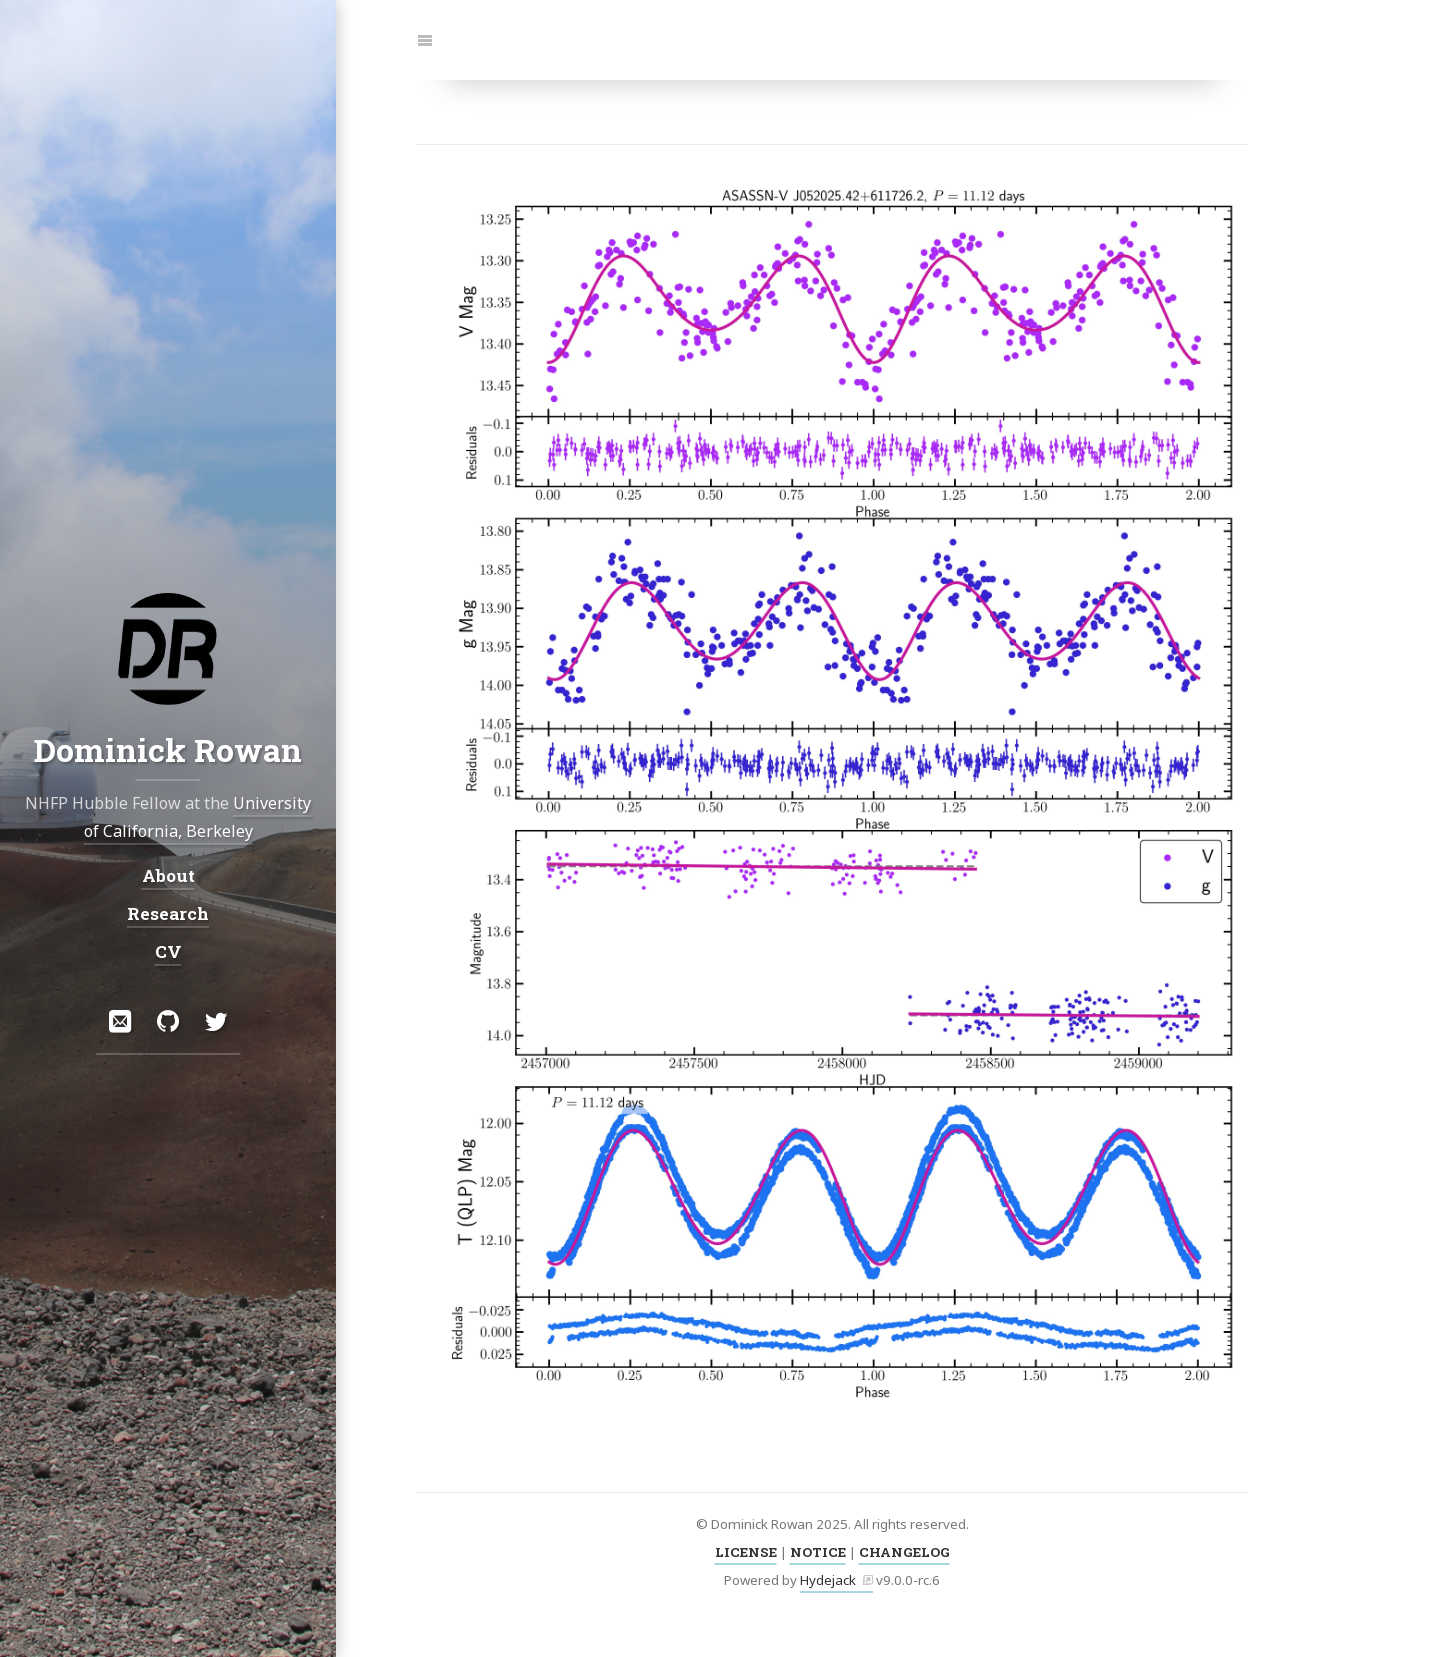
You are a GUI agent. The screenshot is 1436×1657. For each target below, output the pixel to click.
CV (168, 951)
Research (168, 913)
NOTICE (818, 1552)
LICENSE (746, 1552)
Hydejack (828, 1580)
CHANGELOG (904, 1552)
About (168, 875)
